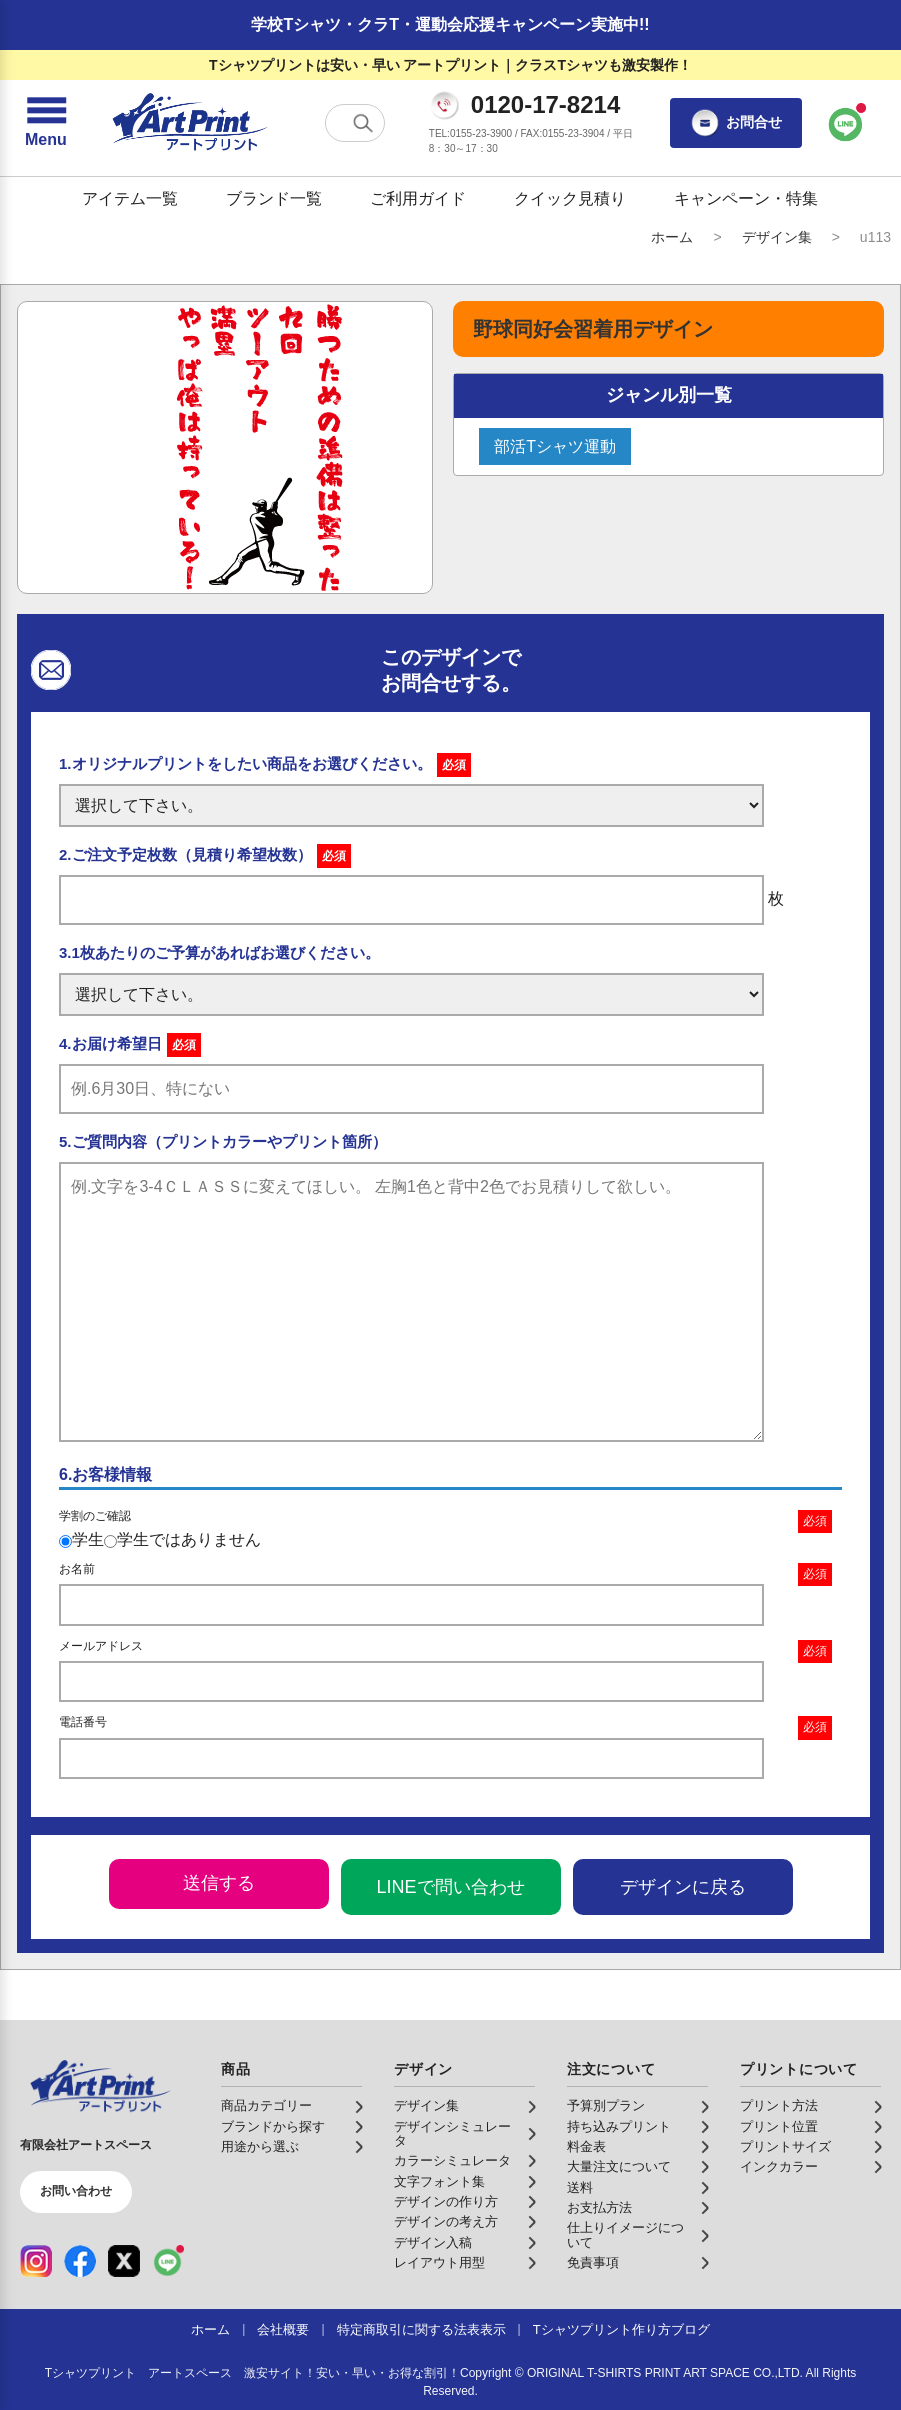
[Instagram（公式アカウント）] (36, 2261)
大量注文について (619, 2167)
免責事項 (593, 2263)
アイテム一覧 (130, 198)
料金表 (586, 2147)
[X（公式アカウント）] (124, 2261)
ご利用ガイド (418, 198)
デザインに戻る (683, 1887)
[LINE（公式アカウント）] (168, 2261)
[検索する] (363, 123)
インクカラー (779, 2167)
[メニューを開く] (46, 123)
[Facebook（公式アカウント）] (80, 2261)
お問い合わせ (76, 2191)
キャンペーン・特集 (746, 198)
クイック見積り (570, 198)
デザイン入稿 (433, 2243)
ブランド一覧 (274, 198)
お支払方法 (599, 2208)
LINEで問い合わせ (450, 1887)
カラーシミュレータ (452, 2161)
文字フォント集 (439, 2182)
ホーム (672, 237)
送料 (580, 2188)
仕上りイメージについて (625, 2235)
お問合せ (736, 123)
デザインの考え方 (446, 2222)
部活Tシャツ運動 (555, 446)
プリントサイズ (785, 2147)
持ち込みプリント (619, 2127)
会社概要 (283, 2330)
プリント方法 (779, 2106)
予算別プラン (606, 2106)
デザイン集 (777, 237)
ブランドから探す (273, 2127)
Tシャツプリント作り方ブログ (621, 2330)
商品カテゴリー (266, 2106)
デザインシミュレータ (452, 2134)
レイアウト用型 (439, 2263)
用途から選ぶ (260, 2147)
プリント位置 (779, 2127)
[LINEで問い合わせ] (846, 123)
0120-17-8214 (545, 105)
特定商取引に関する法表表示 (421, 2330)
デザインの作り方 (446, 2202)
